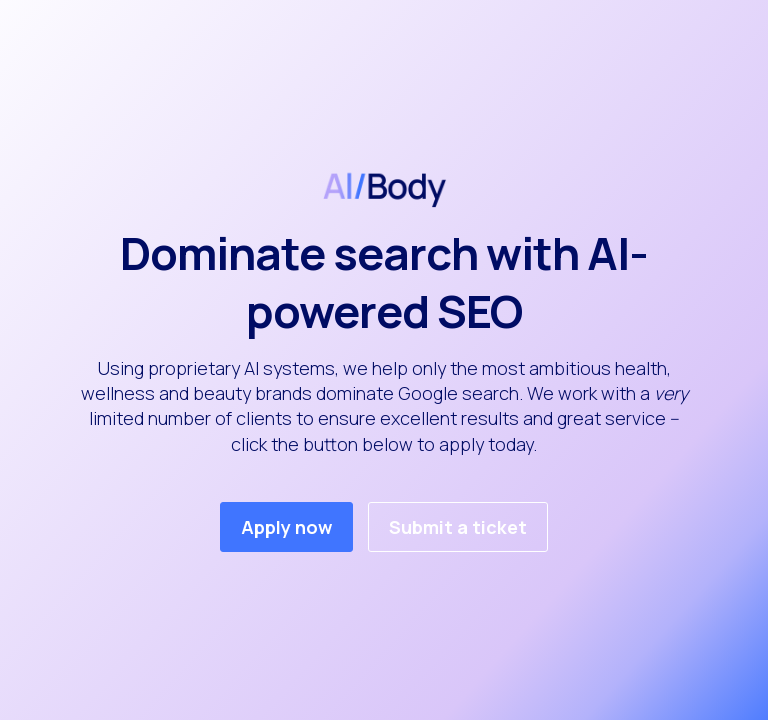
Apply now (286, 527)
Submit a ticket (458, 527)
